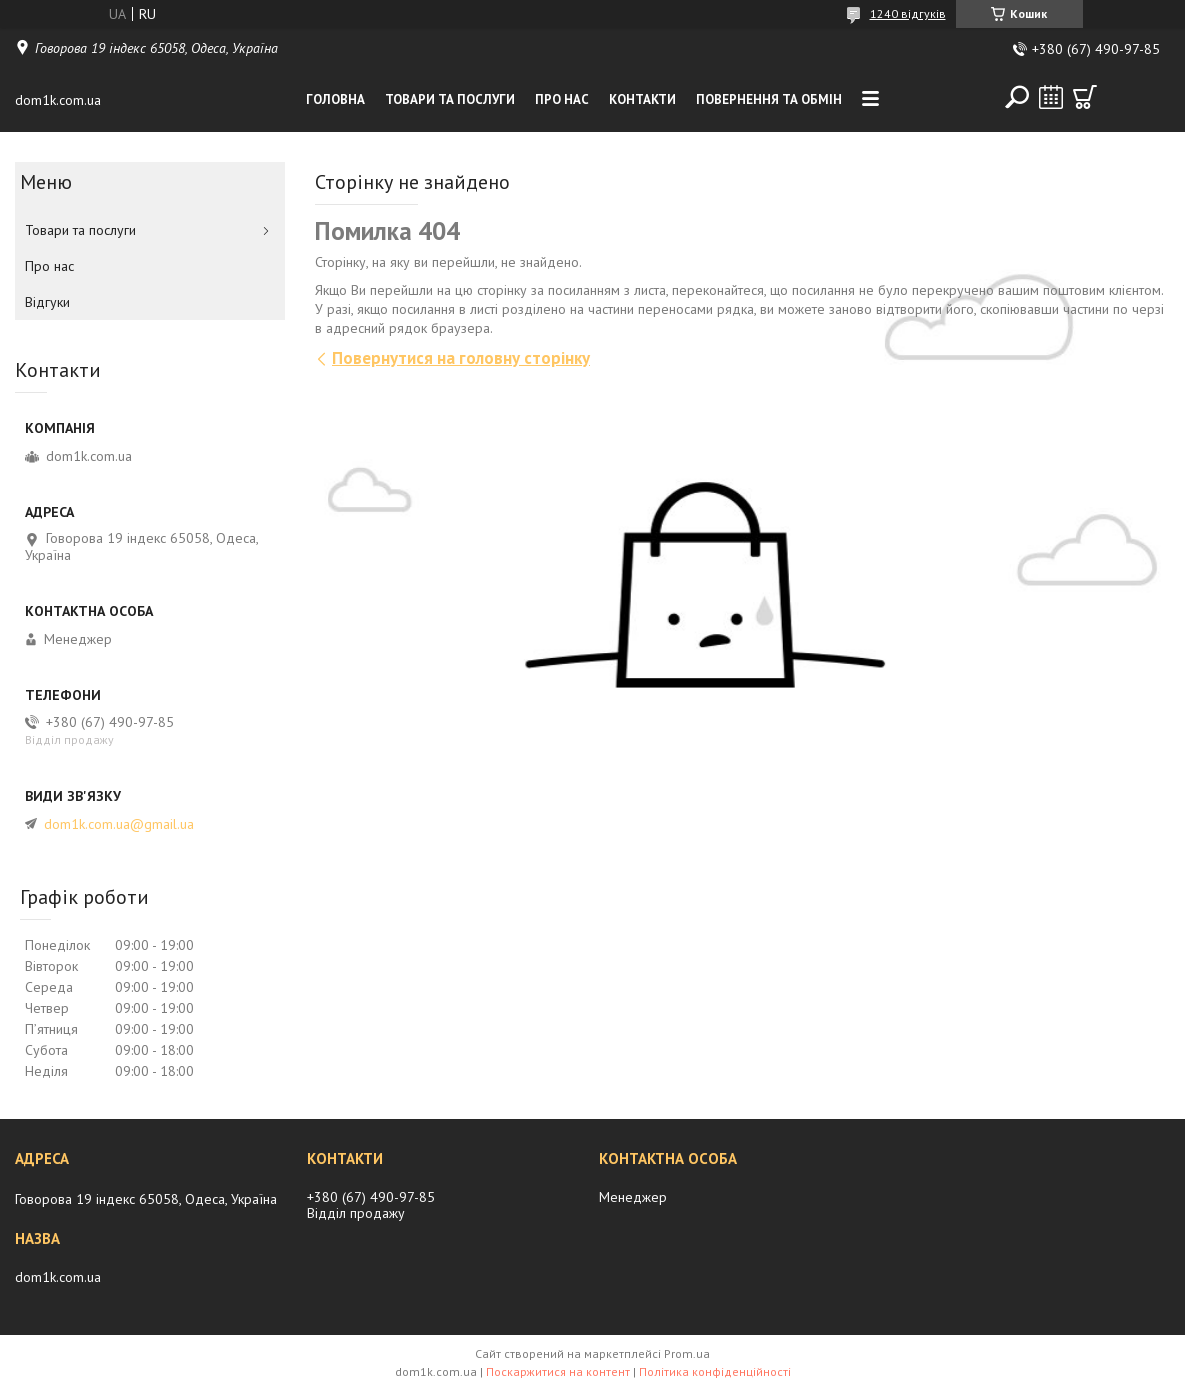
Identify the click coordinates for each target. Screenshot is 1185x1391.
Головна (335, 99)
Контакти (642, 99)
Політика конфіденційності (715, 1371)
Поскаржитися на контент (558, 1371)
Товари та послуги (450, 99)
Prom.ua (687, 1353)
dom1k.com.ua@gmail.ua (119, 824)
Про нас (562, 99)
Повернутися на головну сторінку (461, 358)
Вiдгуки (47, 302)
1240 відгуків (908, 13)
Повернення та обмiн (769, 99)
